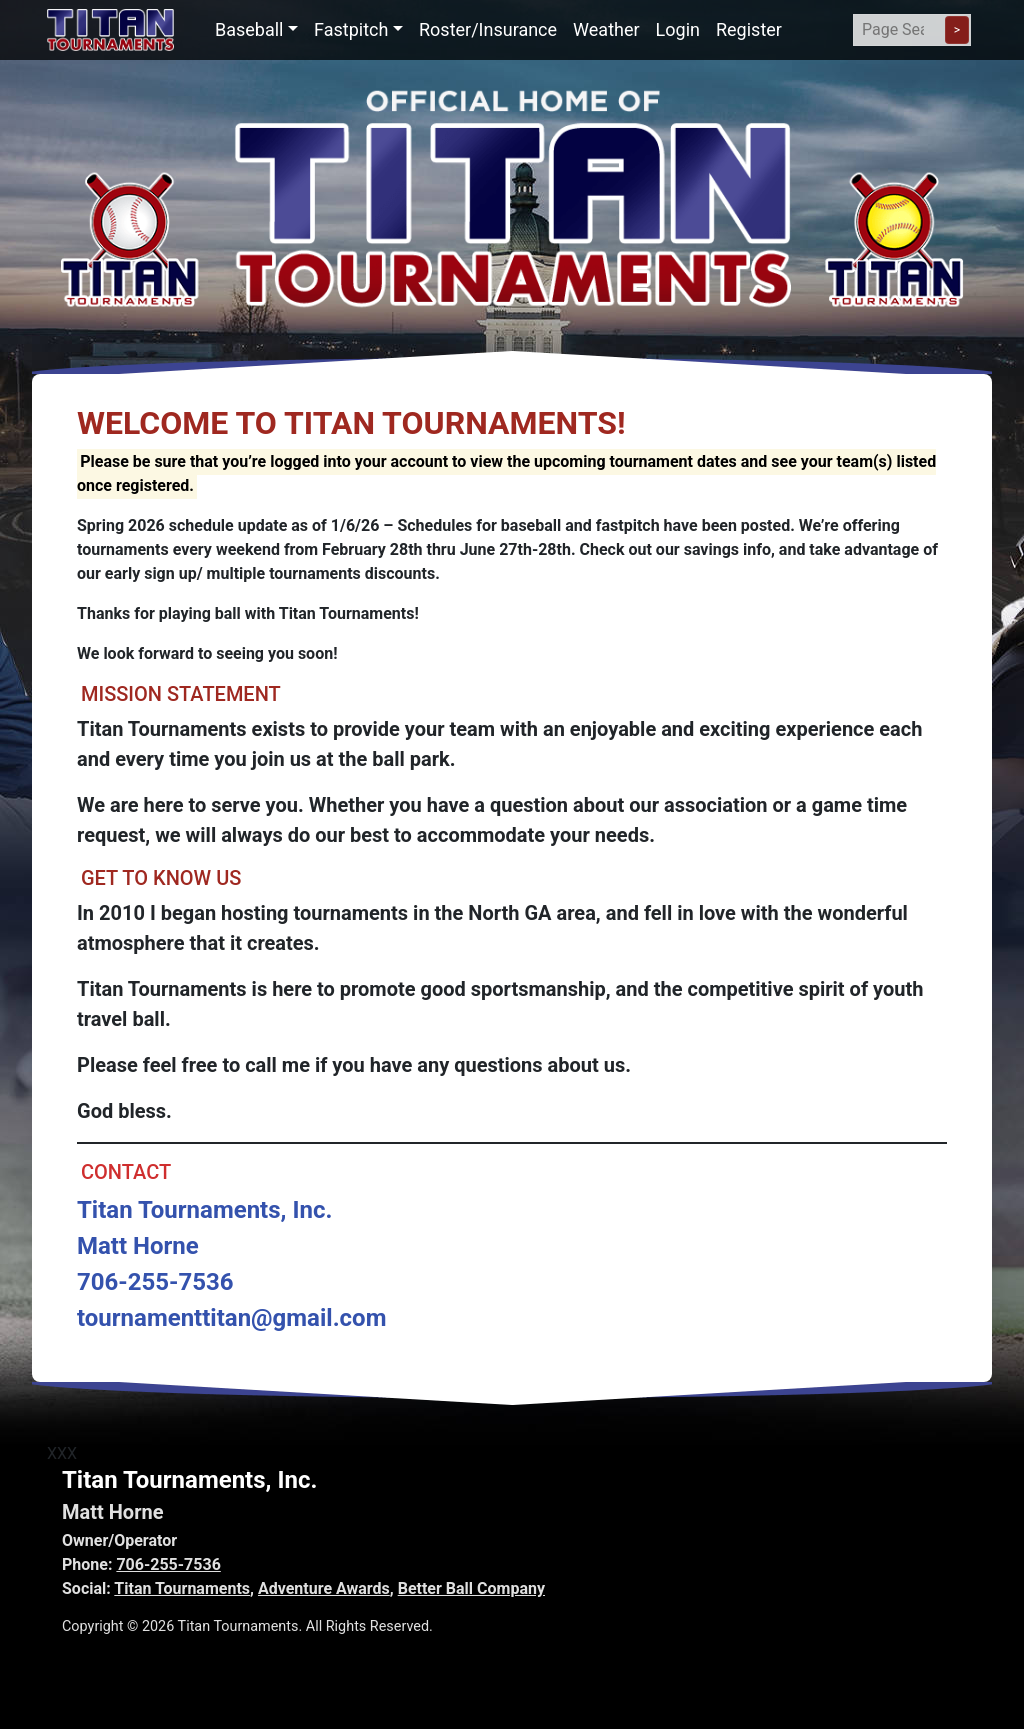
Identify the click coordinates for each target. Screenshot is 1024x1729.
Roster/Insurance (488, 29)
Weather (606, 29)
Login (678, 29)
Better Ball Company (471, 1588)
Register (749, 29)
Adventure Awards (324, 1588)
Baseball (249, 29)
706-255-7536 (168, 1564)
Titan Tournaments (182, 1588)
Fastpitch (351, 29)
